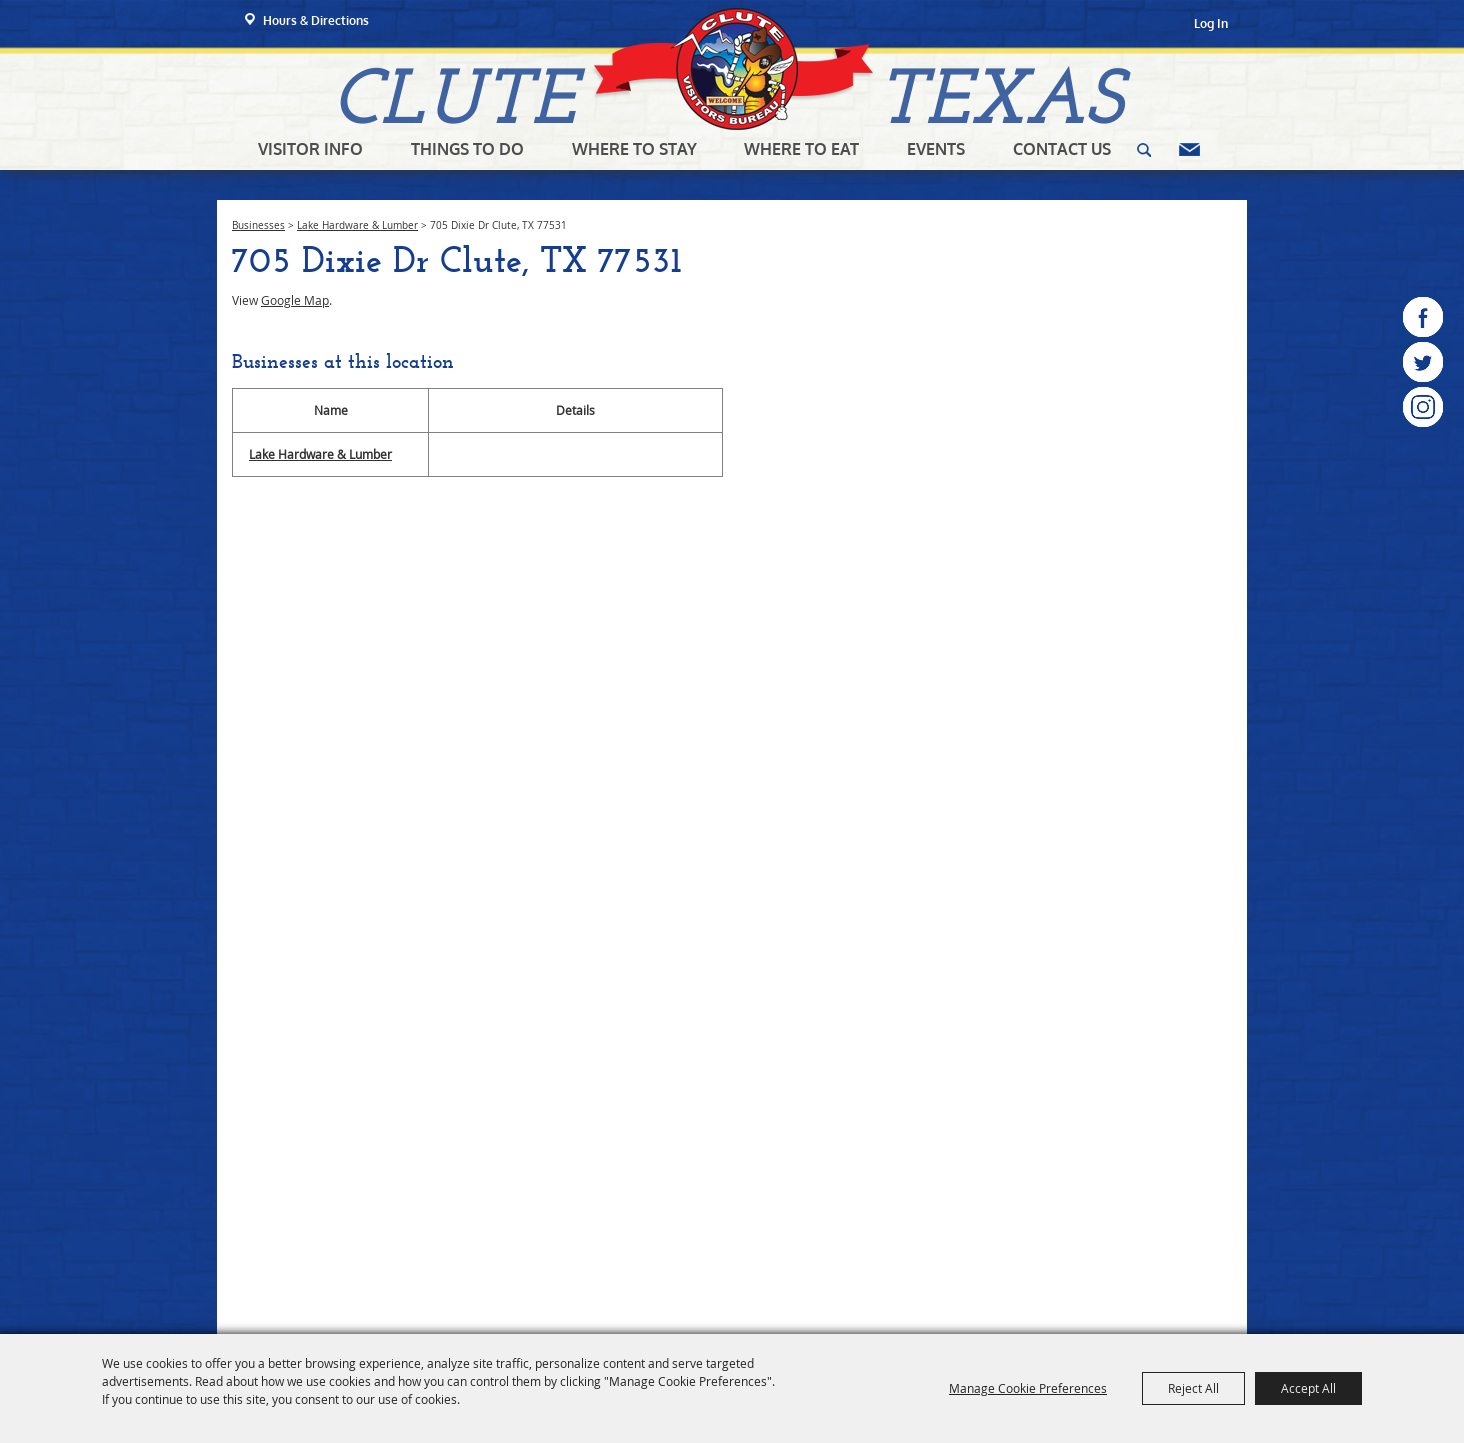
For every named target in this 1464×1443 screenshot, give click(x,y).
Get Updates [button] (1189, 150)
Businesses (258, 225)
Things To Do (467, 149)
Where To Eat (801, 149)
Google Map (295, 300)
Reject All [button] (1193, 1388)
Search (1144, 150)
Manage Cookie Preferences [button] (1028, 1388)
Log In (1211, 23)
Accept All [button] (1308, 1388)
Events (936, 149)
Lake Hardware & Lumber (357, 225)
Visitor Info (310, 149)
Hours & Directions (316, 20)
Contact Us (1062, 149)
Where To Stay (634, 149)
